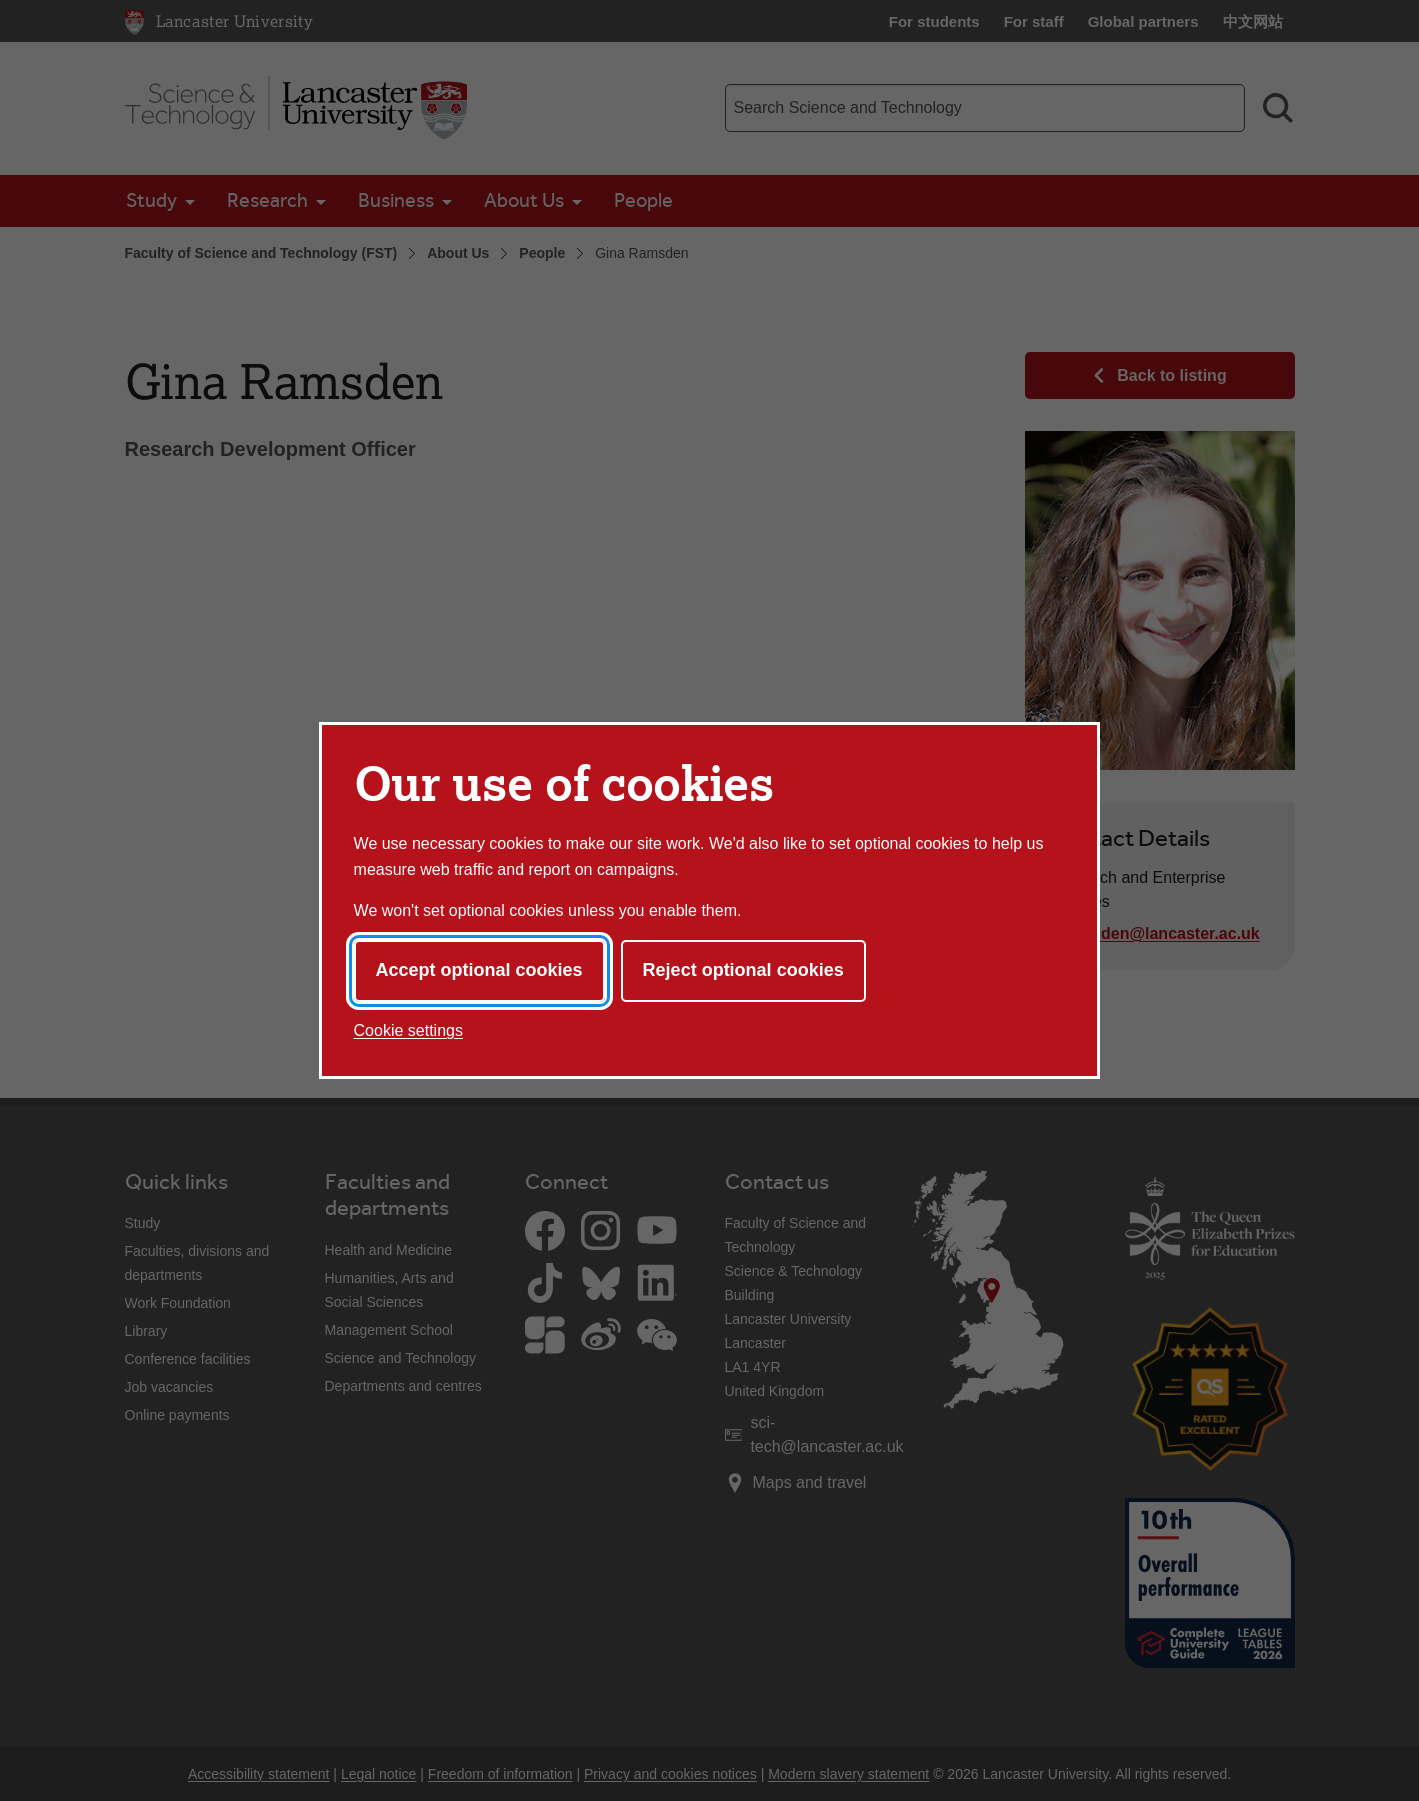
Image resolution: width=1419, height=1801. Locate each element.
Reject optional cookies (743, 970)
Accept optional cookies (479, 970)
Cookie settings (408, 1030)
